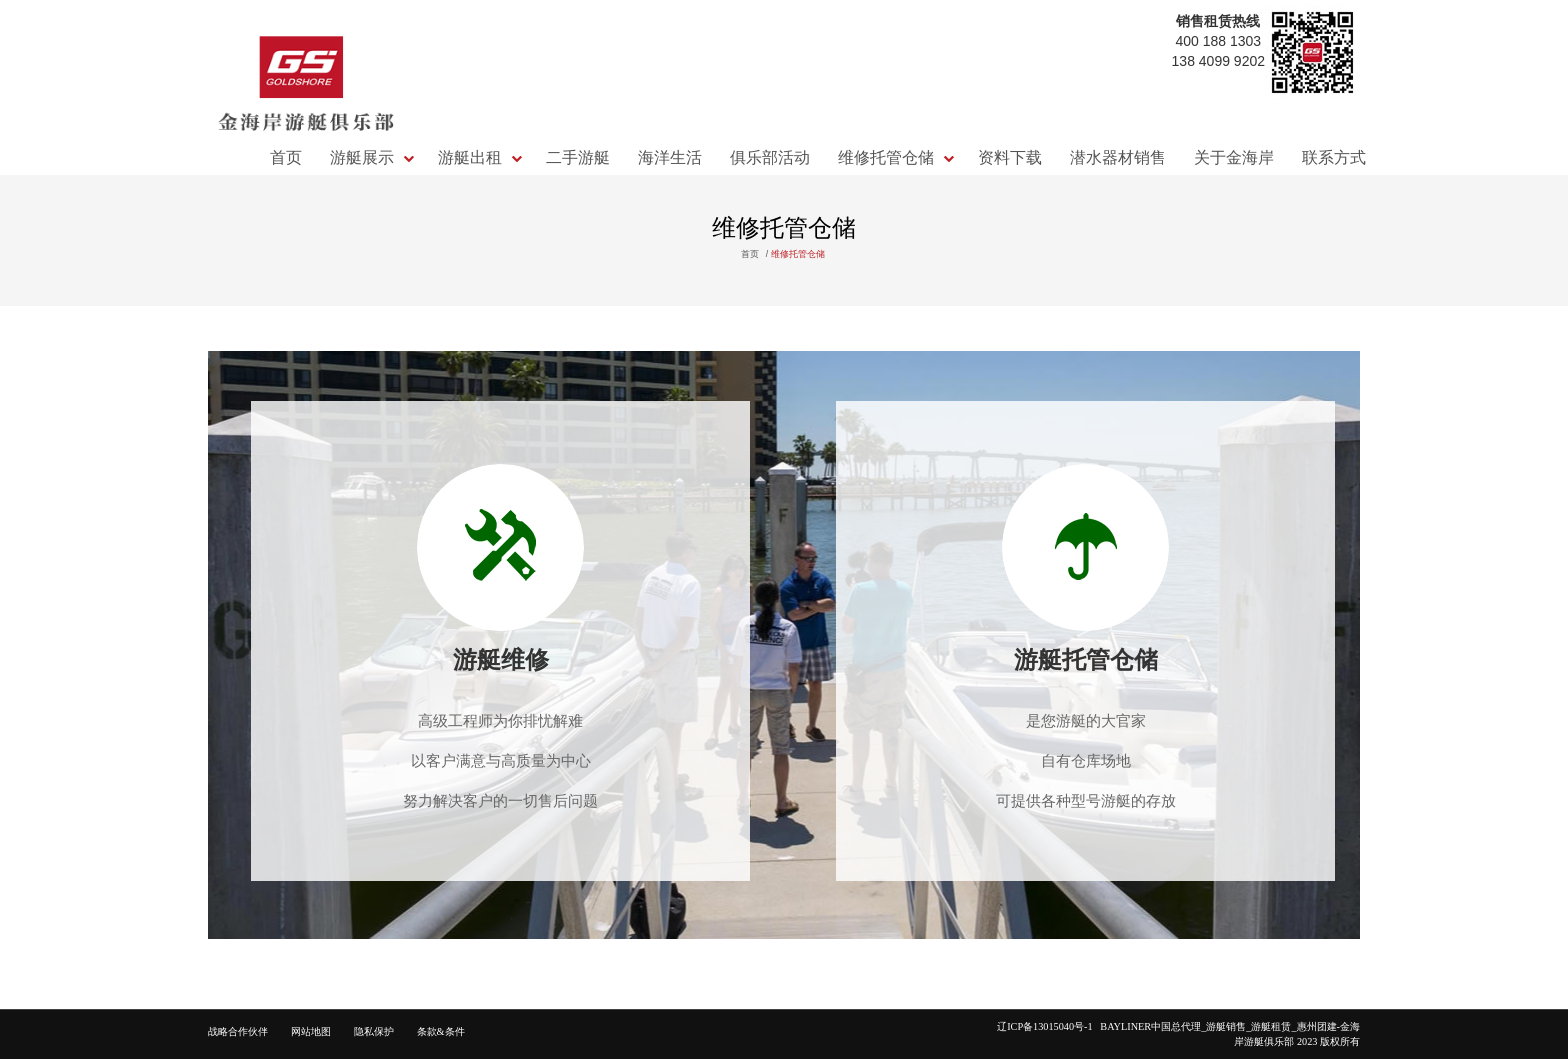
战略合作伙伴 (238, 1031)
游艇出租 (470, 157)
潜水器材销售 (1118, 157)
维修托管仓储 (886, 157)
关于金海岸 (1234, 157)
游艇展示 (362, 157)
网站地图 (311, 1031)
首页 (286, 157)
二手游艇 (578, 157)
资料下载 (1010, 157)
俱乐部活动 (770, 157)
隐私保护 (374, 1031)
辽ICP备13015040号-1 (1048, 1026)
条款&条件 (441, 1031)
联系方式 (1334, 157)
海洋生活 (670, 157)
